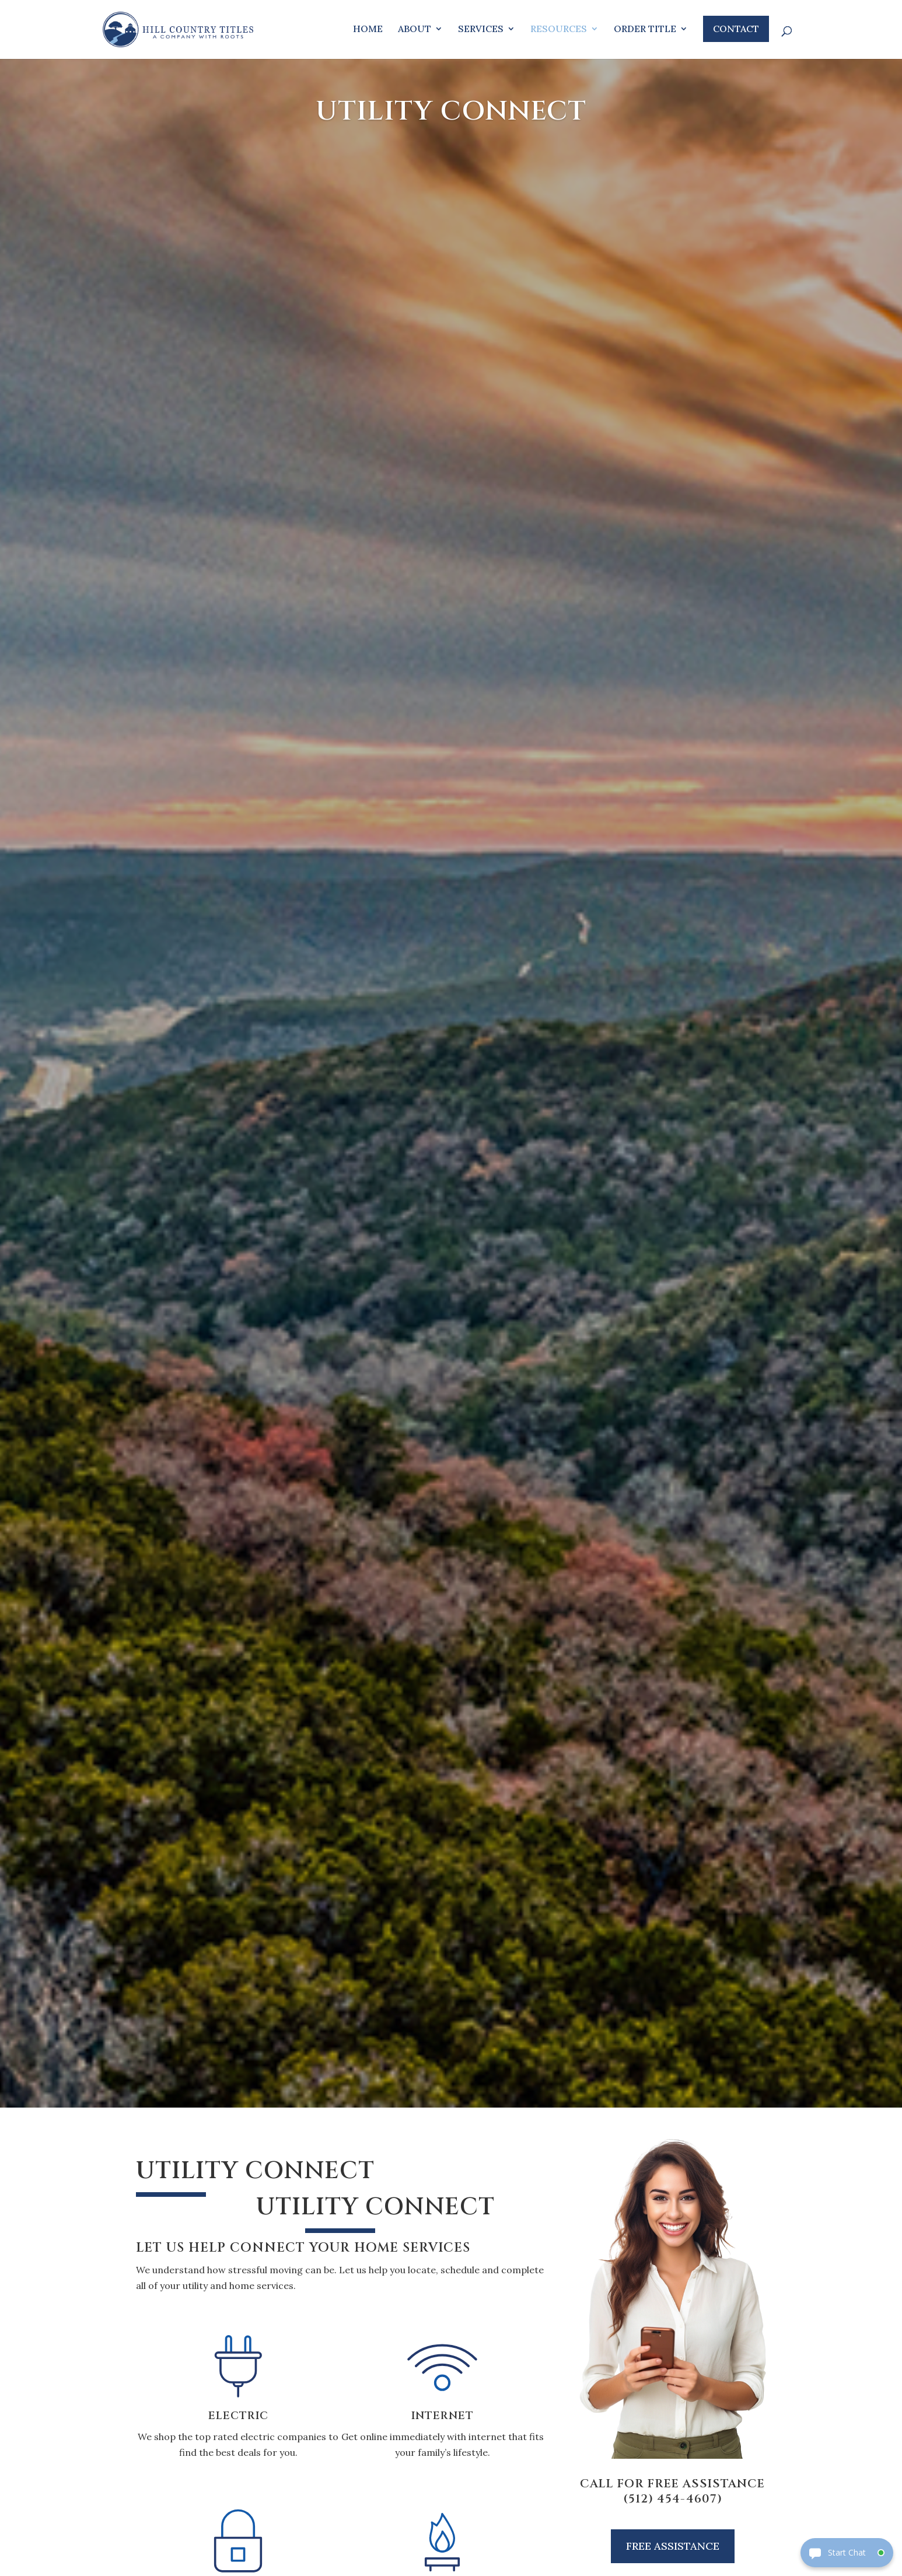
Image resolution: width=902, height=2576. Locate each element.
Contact (736, 28)
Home (368, 29)
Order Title (645, 29)
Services (481, 29)
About (414, 29)
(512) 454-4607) (672, 2499)
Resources (558, 29)
